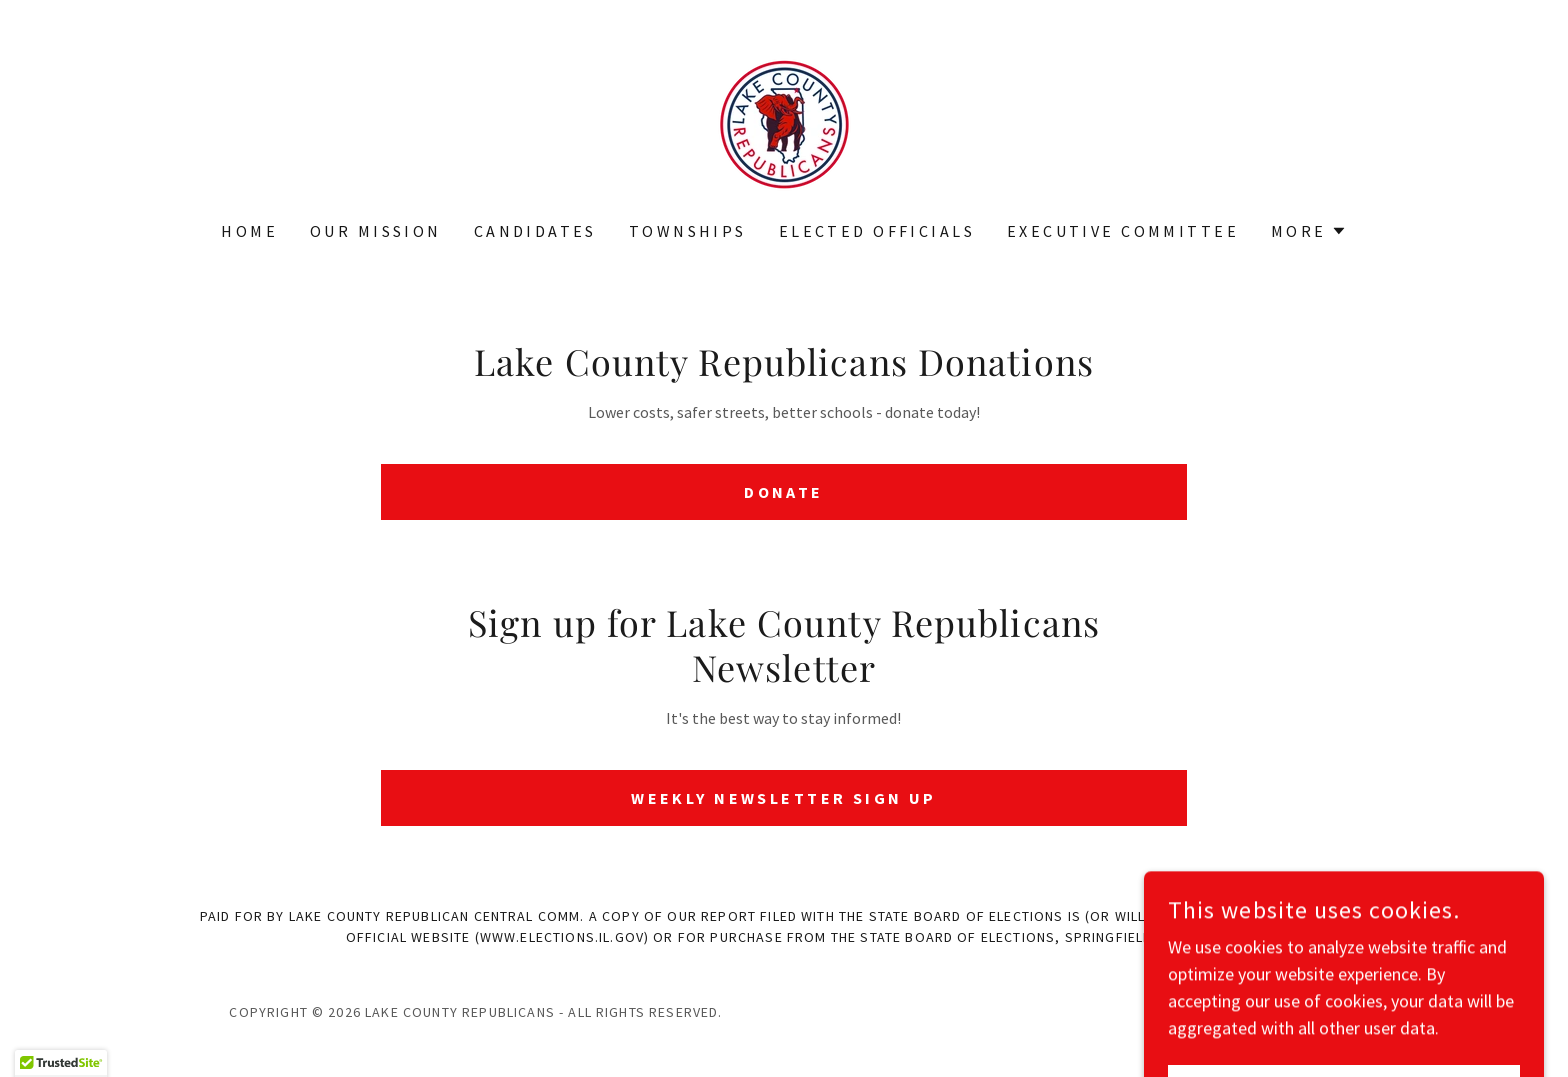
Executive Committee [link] (1123, 231)
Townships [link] (688, 231)
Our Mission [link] (376, 231)
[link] (783, 123)
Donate (784, 492)
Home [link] (249, 231)
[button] (1309, 231)
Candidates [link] (535, 231)
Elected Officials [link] (877, 231)
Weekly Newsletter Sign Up (784, 798)
